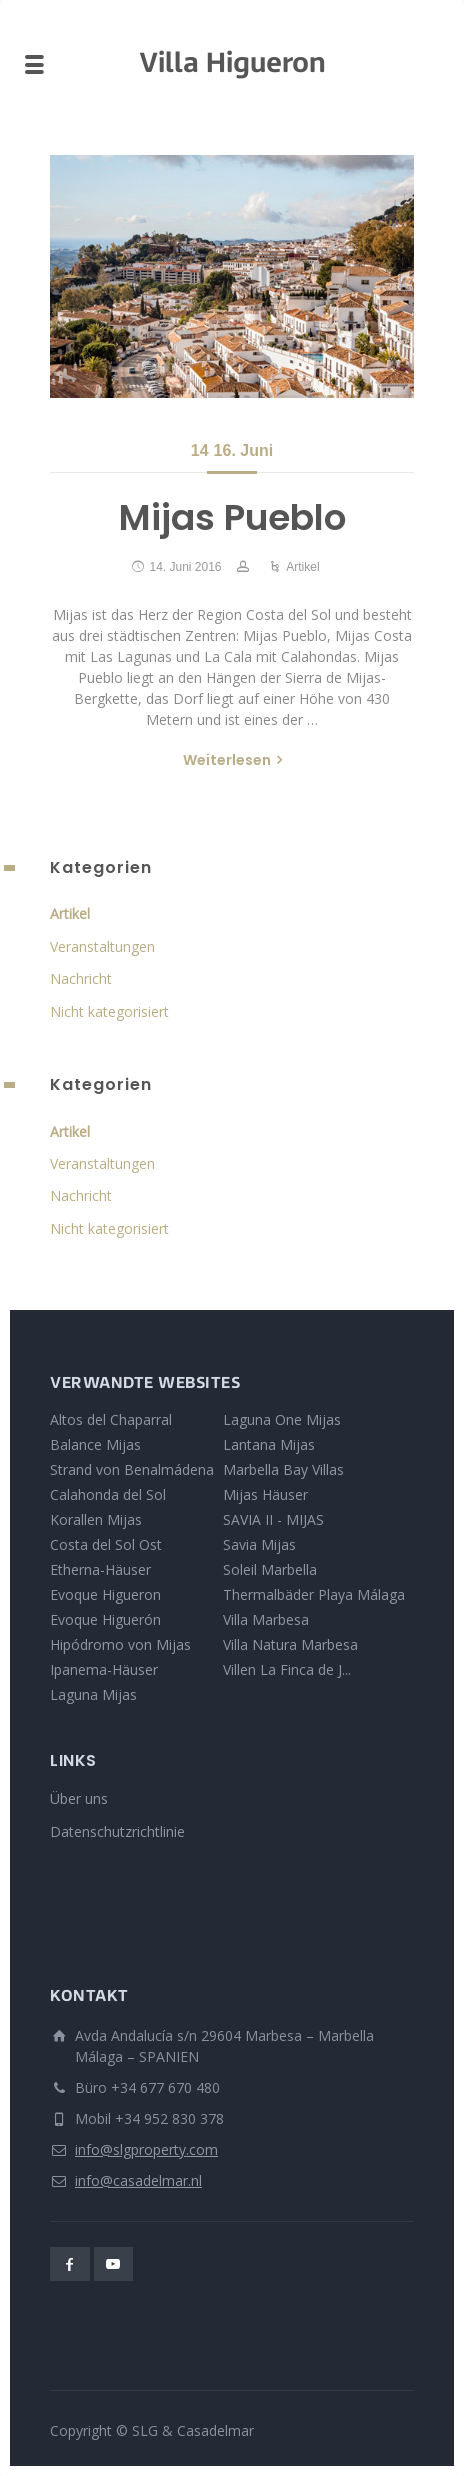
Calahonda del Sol (108, 1494)
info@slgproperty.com (146, 2149)
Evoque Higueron (105, 1594)
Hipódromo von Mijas (120, 1644)
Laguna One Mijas (282, 1419)
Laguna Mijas (93, 1694)
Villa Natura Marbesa (290, 1644)
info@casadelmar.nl (138, 2180)
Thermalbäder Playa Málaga (314, 1594)
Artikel (302, 567)
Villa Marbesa (266, 1619)
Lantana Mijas (269, 1444)
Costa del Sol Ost (106, 1544)
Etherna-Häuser (100, 1569)
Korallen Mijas (96, 1519)
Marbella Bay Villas (283, 1469)
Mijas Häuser (265, 1494)
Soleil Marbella (270, 1569)
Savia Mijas (259, 1544)
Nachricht (81, 978)
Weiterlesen (227, 760)
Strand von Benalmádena (132, 1469)
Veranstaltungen (102, 946)
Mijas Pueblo (232, 517)
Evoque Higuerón (105, 1619)
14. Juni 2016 (185, 567)
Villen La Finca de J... (287, 1669)
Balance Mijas (95, 1444)
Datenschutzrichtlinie (117, 1831)
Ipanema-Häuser (104, 1669)
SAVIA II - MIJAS (273, 1519)
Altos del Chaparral (111, 1419)
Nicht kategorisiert (109, 1011)
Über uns (79, 1798)
